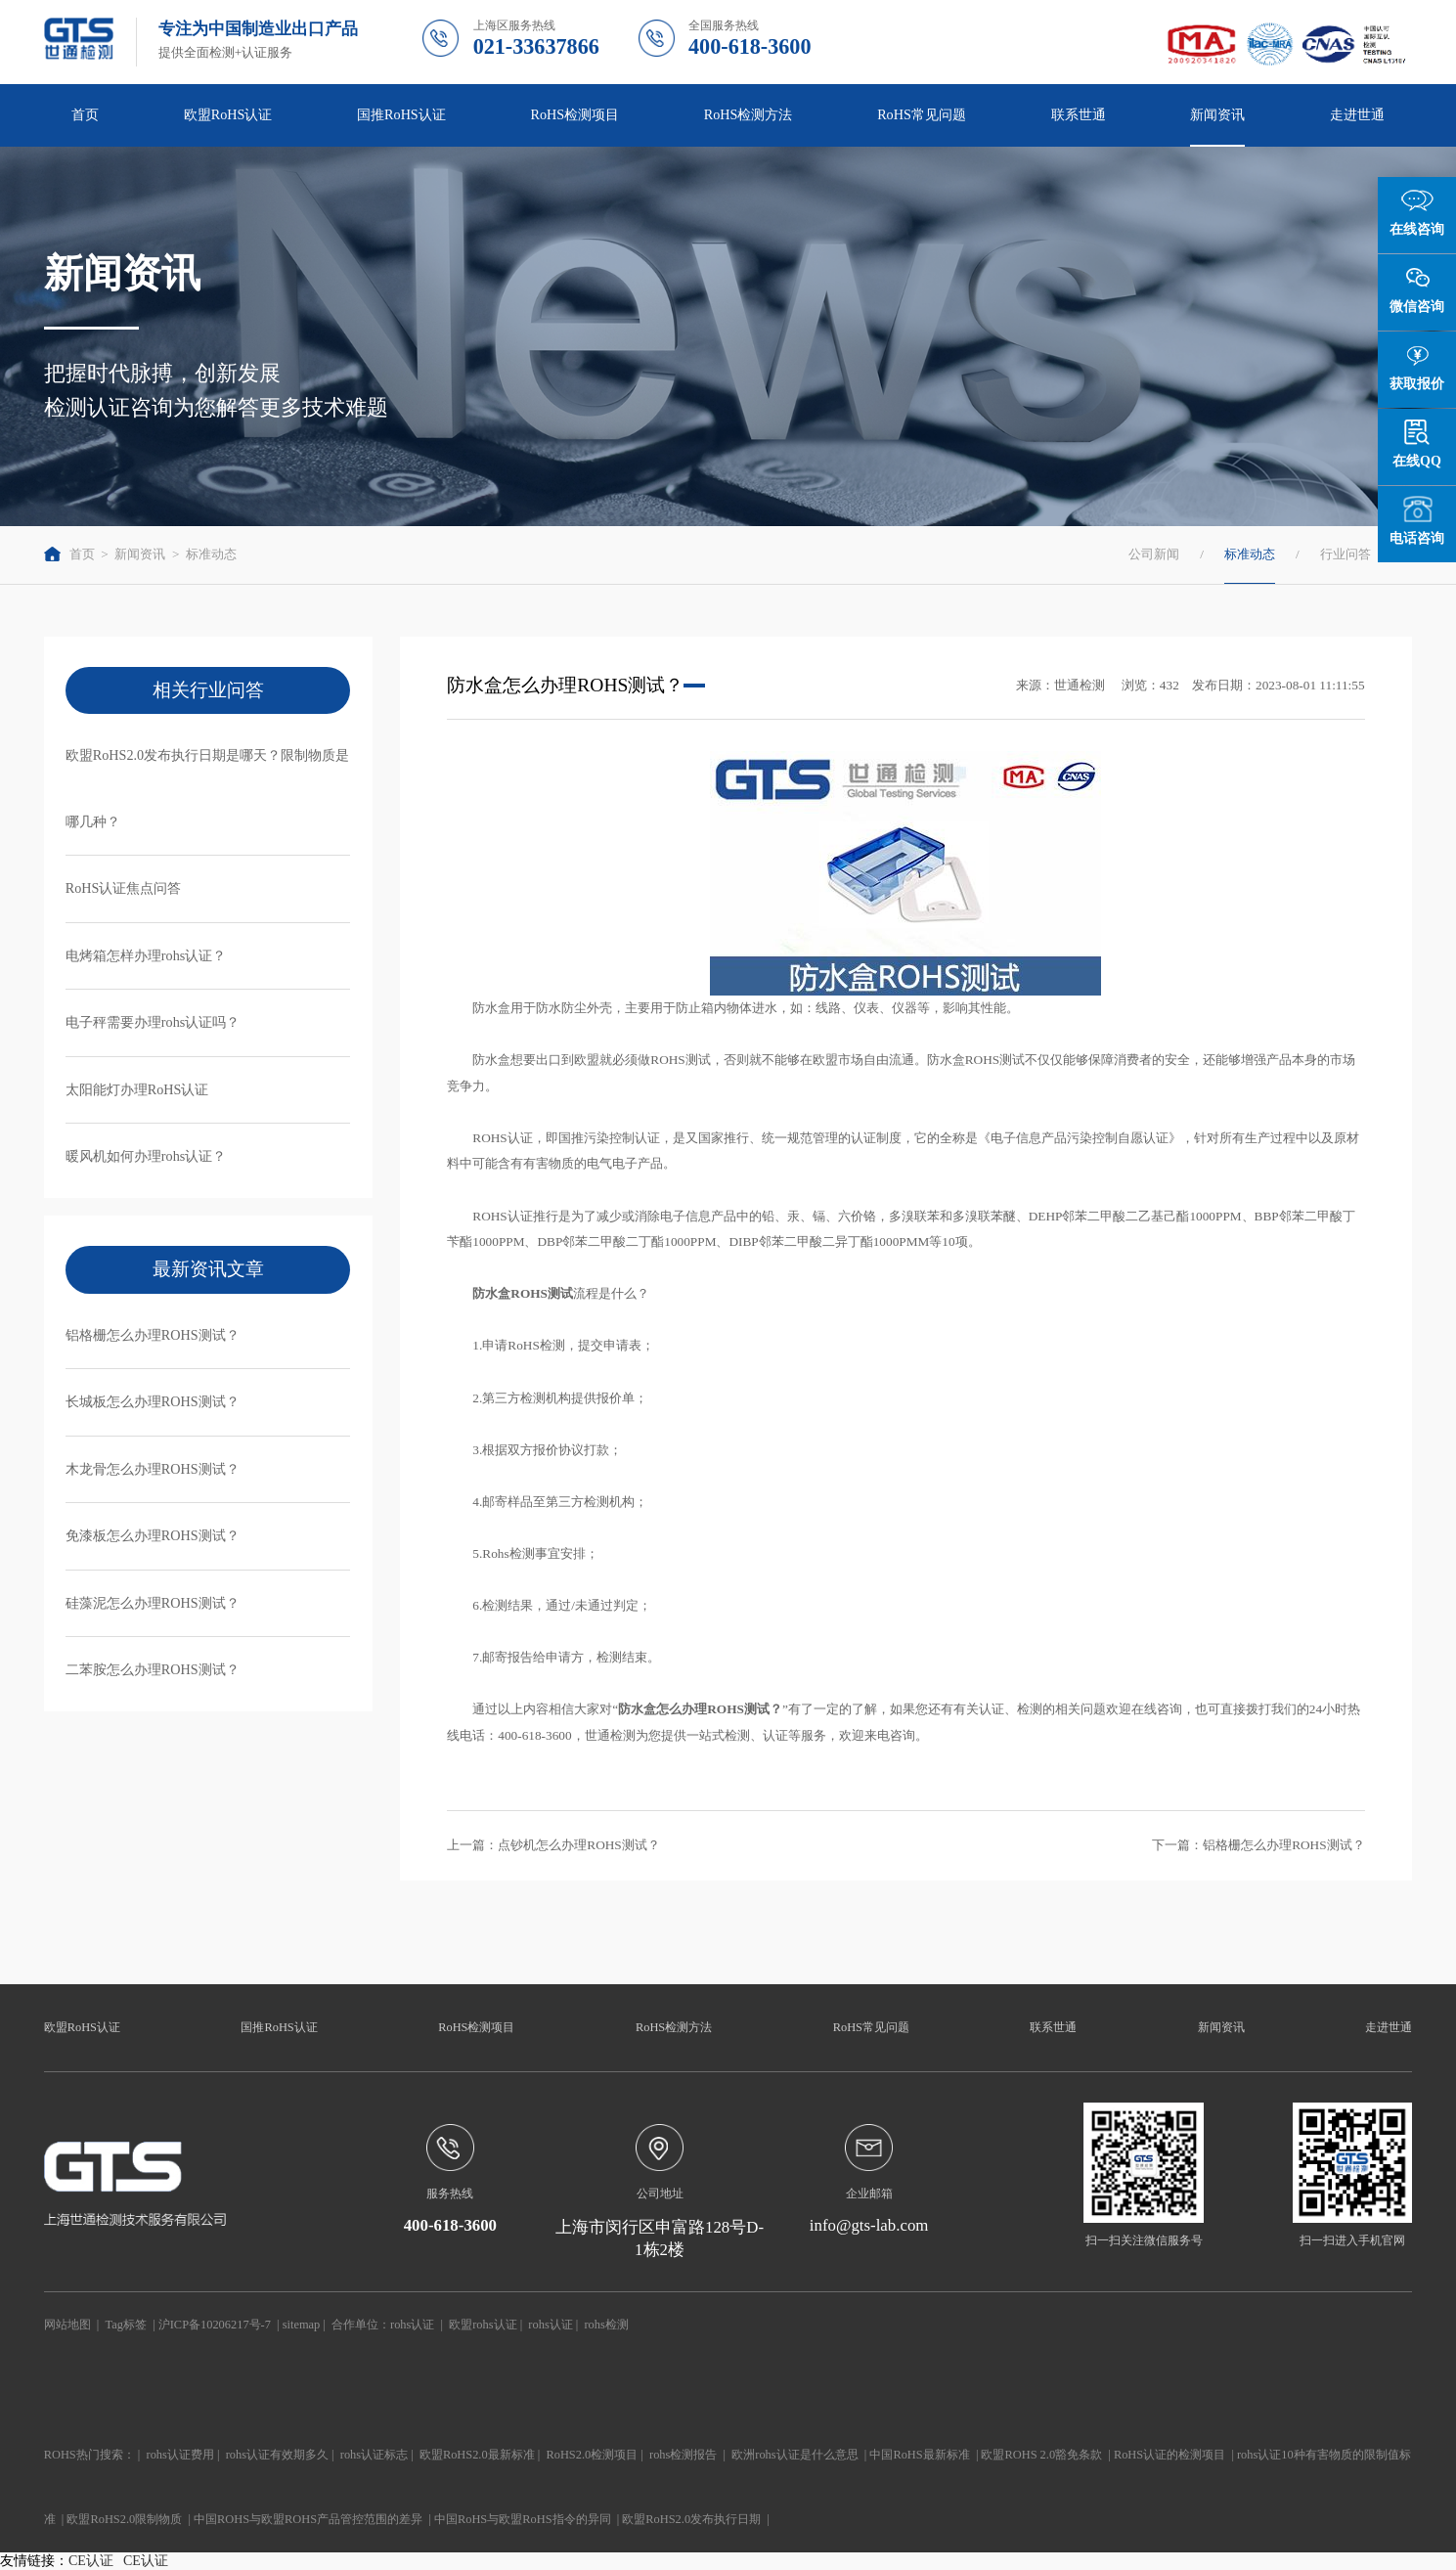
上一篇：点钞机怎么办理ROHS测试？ (553, 1845)
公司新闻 (1153, 554)
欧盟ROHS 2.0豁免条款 (1041, 2454)
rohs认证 (412, 2324)
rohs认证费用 (180, 2454)
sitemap (302, 2324)
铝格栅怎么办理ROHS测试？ (153, 1335)
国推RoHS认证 (401, 114)
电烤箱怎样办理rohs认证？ (146, 955)
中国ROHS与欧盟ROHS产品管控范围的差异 (308, 2519)
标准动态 (211, 554)
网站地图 (67, 2324)
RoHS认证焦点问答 (124, 888)
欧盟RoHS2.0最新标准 (477, 2454)
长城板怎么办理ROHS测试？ (153, 1401)
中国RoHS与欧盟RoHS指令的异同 (522, 2519)
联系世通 (1078, 114)
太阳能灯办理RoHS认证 (137, 1089)
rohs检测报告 (683, 2454)
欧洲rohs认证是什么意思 (794, 2454)
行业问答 (1345, 554)
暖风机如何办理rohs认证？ (146, 1156)
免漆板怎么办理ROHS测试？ (153, 1535)
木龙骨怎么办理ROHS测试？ (153, 1469)
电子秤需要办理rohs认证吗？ (153, 1022)
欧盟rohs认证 (482, 2324)
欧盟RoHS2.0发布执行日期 (691, 2519)
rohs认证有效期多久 (277, 2454)
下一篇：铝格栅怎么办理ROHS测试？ (1258, 1845)
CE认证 (90, 2560)
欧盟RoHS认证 (228, 114)
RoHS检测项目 (574, 114)
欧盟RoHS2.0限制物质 (124, 2519)
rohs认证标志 (374, 2454)
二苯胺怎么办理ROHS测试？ (153, 1669)
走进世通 (1357, 114)
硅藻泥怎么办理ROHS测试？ (153, 1603)
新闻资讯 (1217, 114)
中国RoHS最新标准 (919, 2454)
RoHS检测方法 (748, 114)
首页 (85, 114)
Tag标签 (126, 2324)
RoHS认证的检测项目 (1169, 2454)
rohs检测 (606, 2324)
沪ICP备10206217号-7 (214, 2324)
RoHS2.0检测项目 (592, 2454)
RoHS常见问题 (921, 114)
